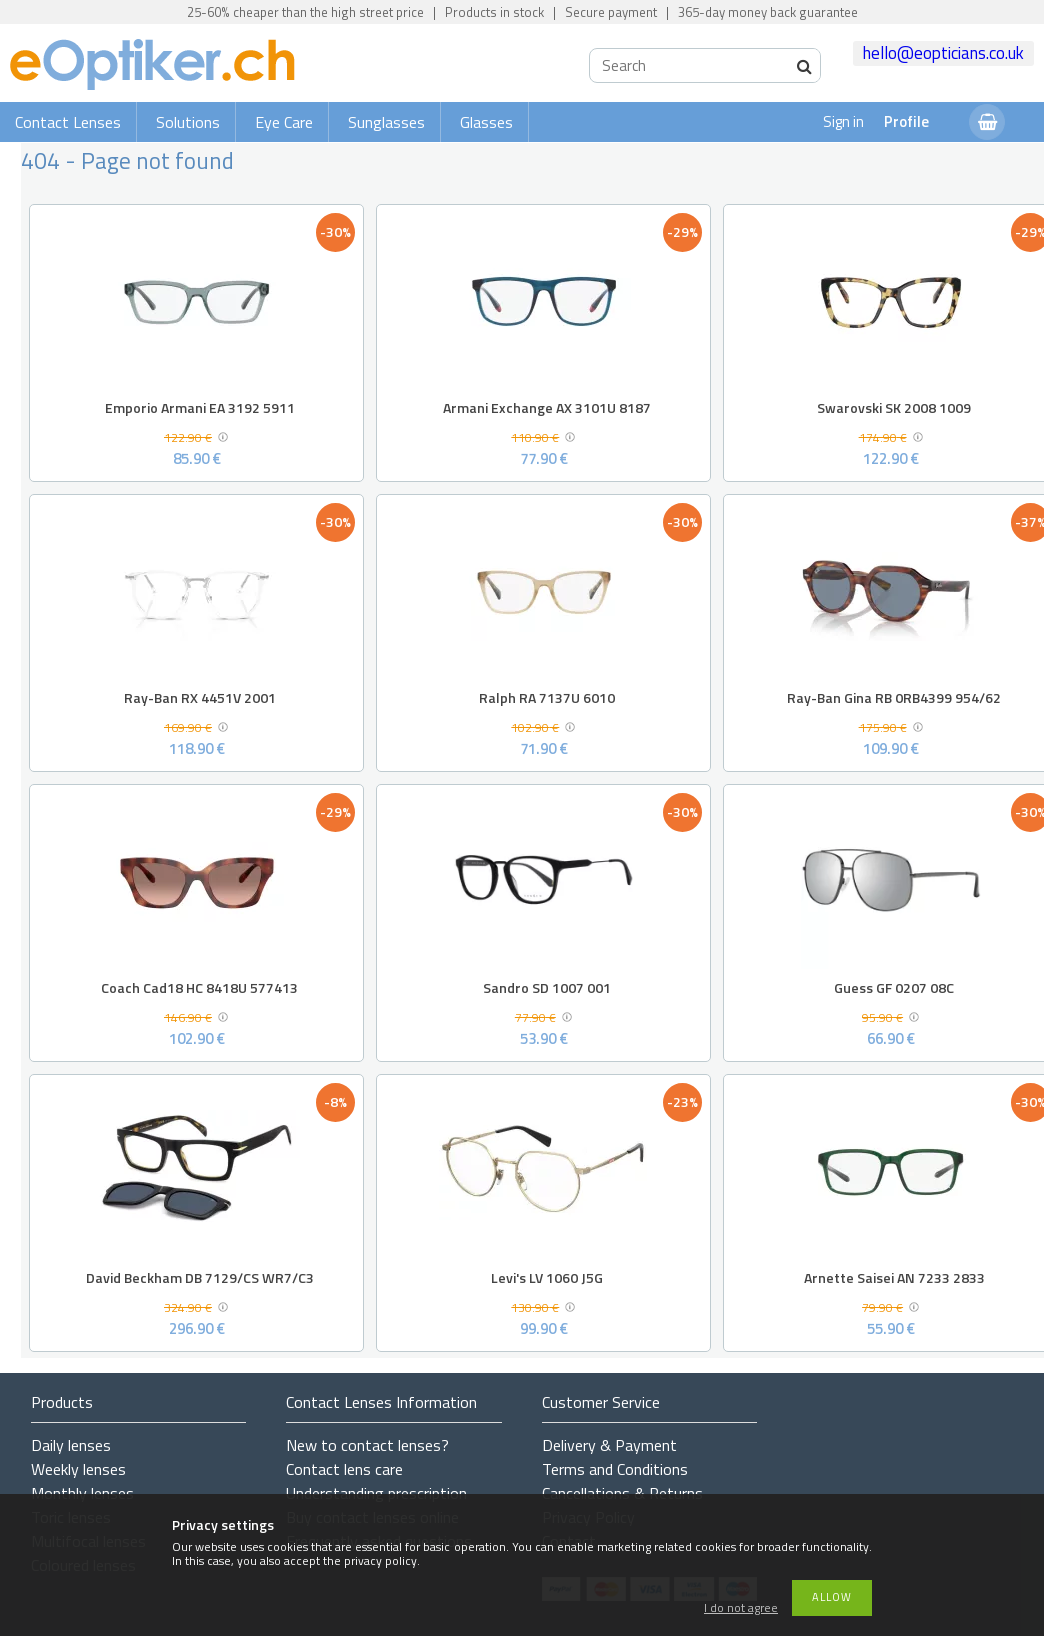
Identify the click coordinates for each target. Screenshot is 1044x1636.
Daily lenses (71, 1445)
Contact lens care (344, 1469)
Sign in (843, 121)
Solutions (188, 122)
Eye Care (284, 122)
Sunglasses (386, 122)
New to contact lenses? (367, 1445)
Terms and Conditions (615, 1469)
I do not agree (741, 1608)
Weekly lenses (78, 1469)
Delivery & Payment (609, 1445)
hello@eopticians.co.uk (943, 53)
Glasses (486, 122)
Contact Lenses (68, 122)
